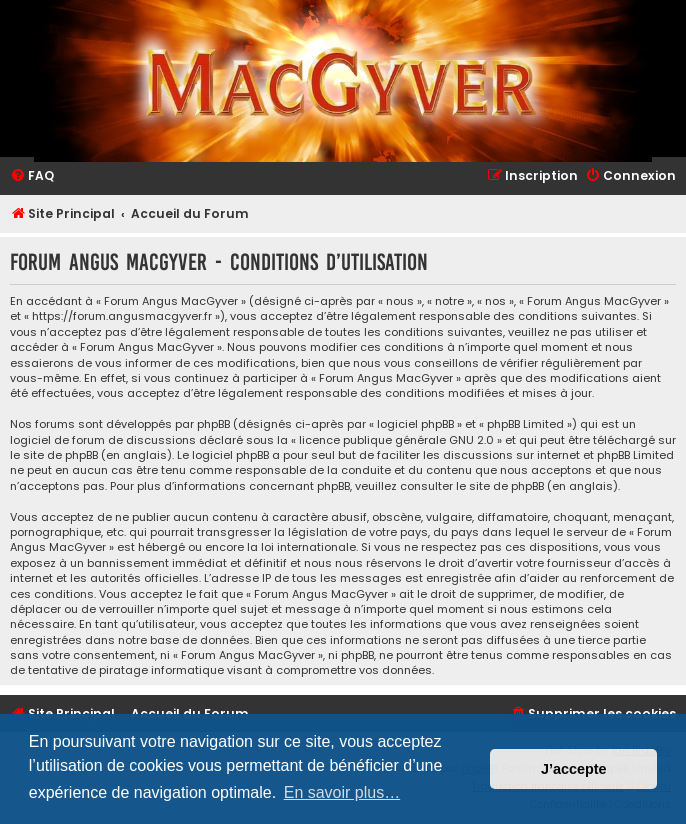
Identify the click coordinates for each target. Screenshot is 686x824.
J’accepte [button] (574, 769)
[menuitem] (32, 176)
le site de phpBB (54, 455)
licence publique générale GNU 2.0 (396, 440)
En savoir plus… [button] (342, 792)
